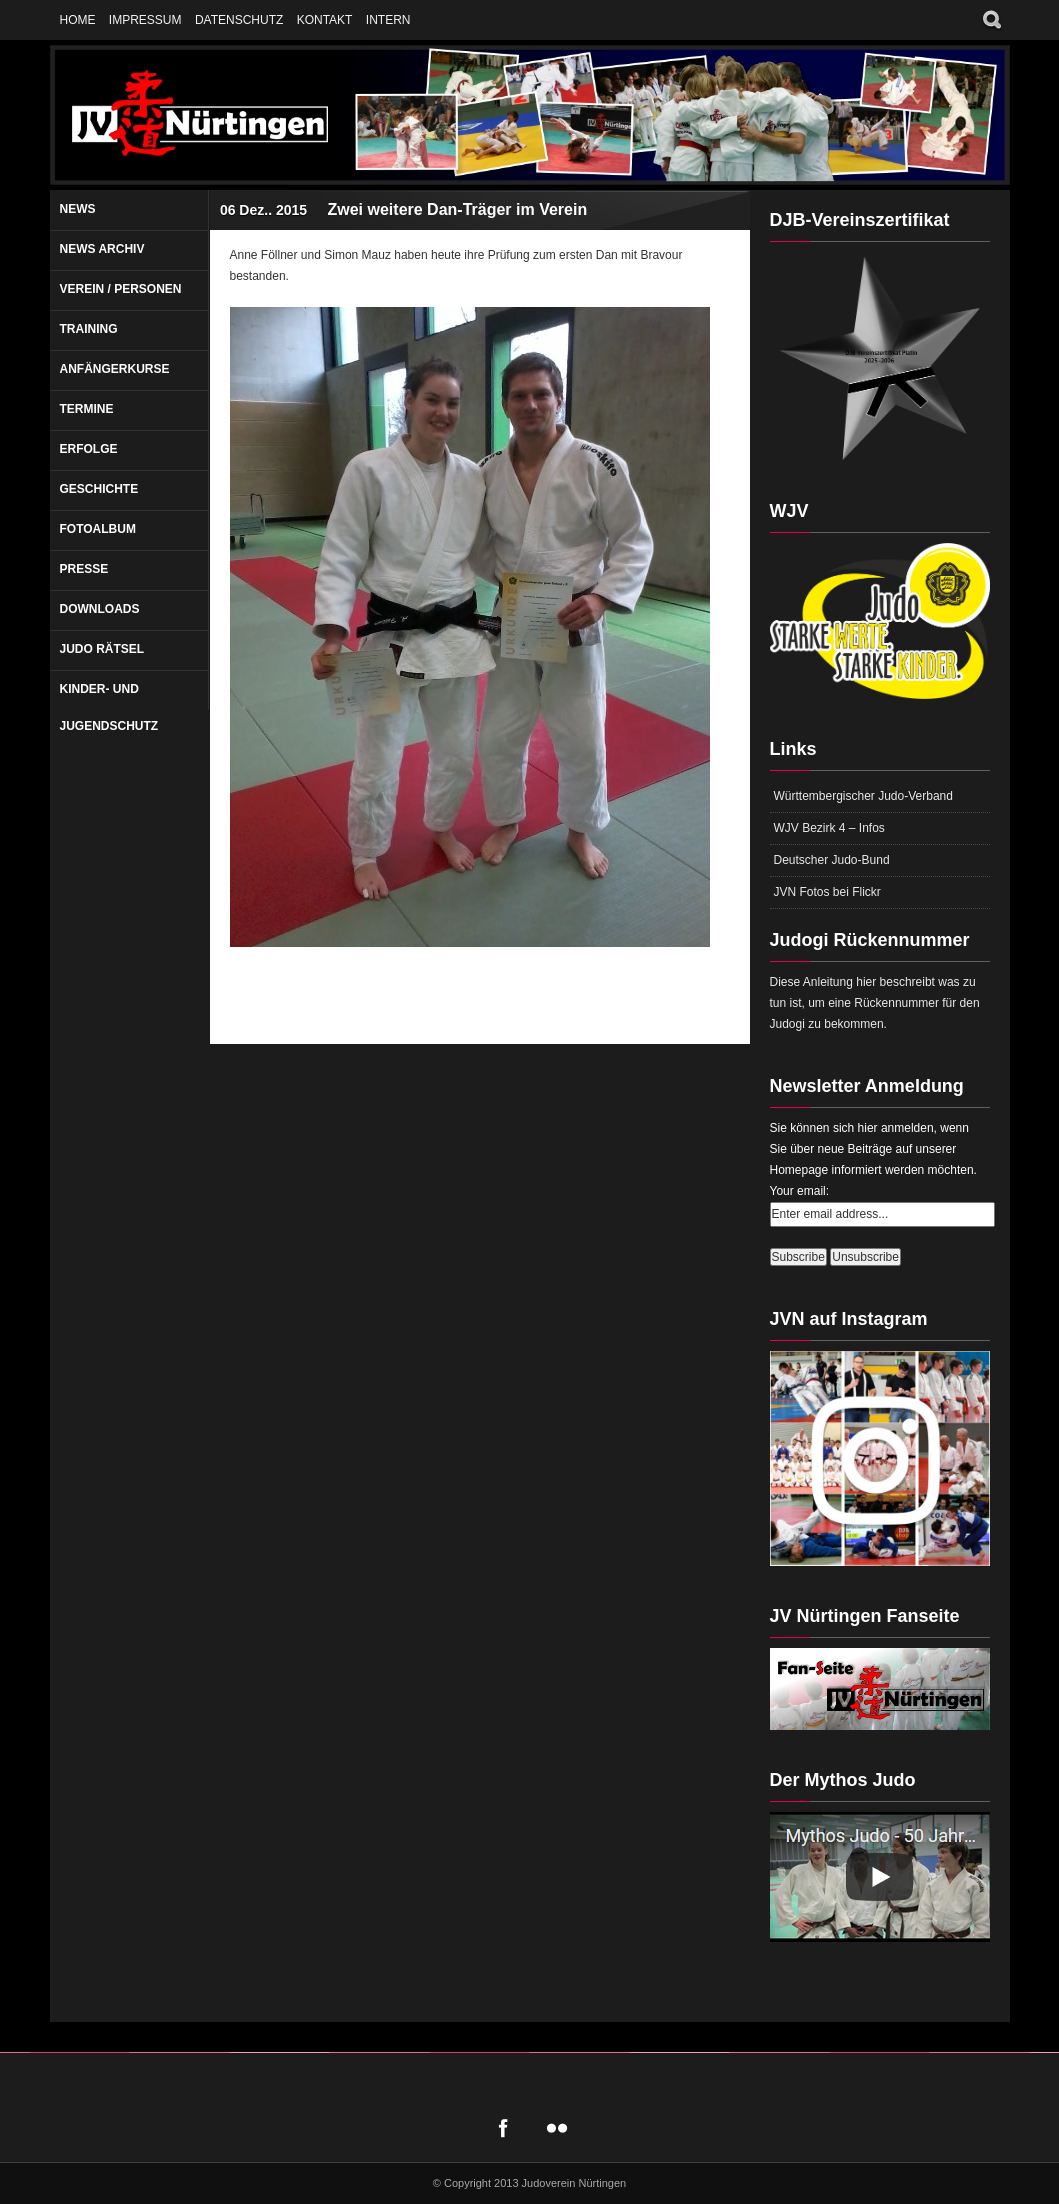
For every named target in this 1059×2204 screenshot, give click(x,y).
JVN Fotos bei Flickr (827, 892)
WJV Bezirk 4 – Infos (829, 828)
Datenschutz (239, 20)
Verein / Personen (121, 289)
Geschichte (99, 489)
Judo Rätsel (102, 649)
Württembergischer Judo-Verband (863, 796)
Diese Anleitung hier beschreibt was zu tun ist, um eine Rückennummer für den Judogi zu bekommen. (875, 1003)
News (78, 209)
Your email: (800, 1191)
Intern (388, 20)
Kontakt (325, 20)
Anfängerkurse (115, 369)
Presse (84, 569)
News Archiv (102, 249)
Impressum (145, 20)
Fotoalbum (98, 529)
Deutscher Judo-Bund (832, 860)
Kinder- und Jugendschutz (109, 707)
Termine (87, 409)
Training (89, 329)
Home (78, 20)
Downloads (100, 609)
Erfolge (89, 449)
